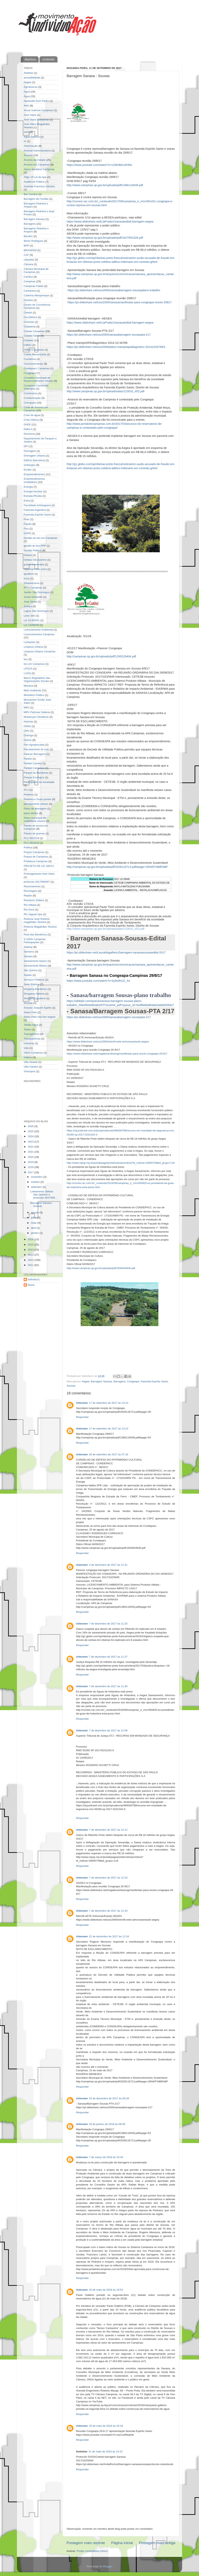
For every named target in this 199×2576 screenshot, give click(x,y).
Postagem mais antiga (157, 2543)
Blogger (107, 2566)
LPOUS (28, 668)
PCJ (26, 789)
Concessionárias (33, 363)
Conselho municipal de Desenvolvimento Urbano (38, 379)
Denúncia (29, 433)
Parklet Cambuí (33, 763)
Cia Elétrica (30, 317)
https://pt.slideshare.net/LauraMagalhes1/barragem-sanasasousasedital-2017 (116, 952)
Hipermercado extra (35, 569)
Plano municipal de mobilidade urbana (35, 819)
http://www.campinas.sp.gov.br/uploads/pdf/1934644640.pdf (101, 1268)
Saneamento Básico (35, 965)
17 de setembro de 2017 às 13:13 (108, 1402)
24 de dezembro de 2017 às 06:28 (109, 2098)
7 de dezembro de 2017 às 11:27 (108, 1656)
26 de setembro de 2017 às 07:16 (108, 1454)
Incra (27, 578)
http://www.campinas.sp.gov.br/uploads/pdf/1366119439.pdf (105, 185)
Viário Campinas (33, 1052)
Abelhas (28, 72)
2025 (31, 1131)
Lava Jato (29, 615)
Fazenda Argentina (35, 509)
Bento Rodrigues (33, 240)
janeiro (35, 1232)
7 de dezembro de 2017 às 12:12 (108, 1829)
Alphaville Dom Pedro (36, 100)
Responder (82, 1417)
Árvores (28, 155)
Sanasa (28, 956)
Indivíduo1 (34, 1279)
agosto (35, 1212)
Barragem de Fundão (36, 198)
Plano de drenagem (35, 808)
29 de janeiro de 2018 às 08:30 (107, 2124)
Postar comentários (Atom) (92, 2551)
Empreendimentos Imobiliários (34, 480)
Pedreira (29, 794)
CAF (26, 254)
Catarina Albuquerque (36, 295)
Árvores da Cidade (34, 159)
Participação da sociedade (39, 782)
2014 (31, 1249)
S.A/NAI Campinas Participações (35, 941)
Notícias (28, 721)
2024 (31, 1136)
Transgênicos (31, 1034)
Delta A (28, 429)
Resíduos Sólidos (34, 900)
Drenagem (30, 450)
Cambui (28, 276)
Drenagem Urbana (34, 455)
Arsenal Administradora (37, 150)
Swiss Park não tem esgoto (40, 1016)
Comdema (30, 359)
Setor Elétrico (31, 984)
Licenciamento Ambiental (38, 629)
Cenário (28, 300)
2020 (31, 1157)
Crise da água (32, 415)
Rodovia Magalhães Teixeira (40, 926)
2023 (31, 1141)
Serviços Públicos (34, 979)
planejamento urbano (36, 803)
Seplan (28, 975)
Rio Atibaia (30, 904)
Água (27, 96)
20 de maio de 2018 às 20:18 (106, 2425)
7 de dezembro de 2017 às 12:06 (108, 1730)
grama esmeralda (34, 564)
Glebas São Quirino (35, 559)
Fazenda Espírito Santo (154, 1381)
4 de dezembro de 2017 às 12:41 (108, 1564)
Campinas (30, 281)
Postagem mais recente (85, 2543)
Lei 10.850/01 (32, 620)
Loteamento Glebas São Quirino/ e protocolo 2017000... (43, 1194)
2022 (31, 1146)
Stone (31, 1284)
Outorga (28, 735)
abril (34, 1227)
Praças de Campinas (36, 856)
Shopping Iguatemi (35, 998)
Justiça (28, 606)
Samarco (29, 951)
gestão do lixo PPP (35, 545)
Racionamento (32, 886)
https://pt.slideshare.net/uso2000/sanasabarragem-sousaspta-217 (109, 334)
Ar (25, 141)
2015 (31, 1244)
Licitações (29, 642)
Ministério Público (34, 695)
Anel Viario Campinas (36, 119)
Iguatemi (29, 573)
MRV (27, 707)
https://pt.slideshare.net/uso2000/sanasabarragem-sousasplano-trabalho (113, 290)
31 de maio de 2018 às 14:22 (106, 2451)
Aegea (85, 1381)
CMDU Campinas (34, 349)
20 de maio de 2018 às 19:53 (106, 2289)
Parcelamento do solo (36, 749)
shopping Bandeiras (35, 989)
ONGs (27, 726)
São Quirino (31, 970)
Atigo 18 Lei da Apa (35, 177)
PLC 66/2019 (31, 842)
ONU (27, 730)
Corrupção (30, 402)
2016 (31, 1239)
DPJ (26, 446)
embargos (29, 464)
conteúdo (48, 59)
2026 (31, 1126)
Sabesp (28, 946)
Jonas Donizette (33, 596)
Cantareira (30, 290)
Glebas (28, 555)
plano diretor (31, 813)
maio (34, 1222)
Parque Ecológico (34, 777)
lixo (26, 659)
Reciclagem (31, 890)
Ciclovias (29, 321)
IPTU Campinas (33, 587)
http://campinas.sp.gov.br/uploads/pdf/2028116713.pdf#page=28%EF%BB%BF (117, 866)
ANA (26, 105)
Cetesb (28, 312)
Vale (26, 1048)
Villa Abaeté (31, 1062)
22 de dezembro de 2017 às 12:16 (109, 1936)
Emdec (28, 469)
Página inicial (122, 2543)
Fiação (28, 523)
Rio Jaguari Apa (33, 914)
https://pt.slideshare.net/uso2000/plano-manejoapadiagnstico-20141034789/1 (116, 346)
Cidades (28, 340)
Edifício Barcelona (34, 460)
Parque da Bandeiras (36, 772)
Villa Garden (31, 1066)
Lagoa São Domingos (36, 610)
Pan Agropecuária (34, 744)
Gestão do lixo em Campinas (40, 537)
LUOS (27, 673)
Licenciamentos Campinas (39, 634)
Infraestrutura (31, 583)
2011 (31, 1265)
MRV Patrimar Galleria (37, 712)
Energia (28, 486)
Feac (27, 519)
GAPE (27, 533)
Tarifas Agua (31, 1024)
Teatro (27, 1029)
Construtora (31, 393)
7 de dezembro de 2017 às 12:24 (108, 1877)
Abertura (30, 59)
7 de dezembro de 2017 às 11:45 (108, 1686)
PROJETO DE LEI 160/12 (39, 866)
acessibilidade (32, 77)
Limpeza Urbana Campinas (40, 651)
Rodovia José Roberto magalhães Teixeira (37, 920)
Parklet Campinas (34, 768)
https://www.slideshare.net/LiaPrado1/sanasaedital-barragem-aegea (110, 221)
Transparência (32, 1038)
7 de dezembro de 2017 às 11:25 (108, 1623)
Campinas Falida (33, 286)
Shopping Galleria (34, 993)
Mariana (28, 685)
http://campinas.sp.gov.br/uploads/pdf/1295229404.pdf (101, 656)
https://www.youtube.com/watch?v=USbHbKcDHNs (99, 164)
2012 (31, 1260)
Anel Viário (30, 114)
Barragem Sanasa (101, 1381)
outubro (36, 1181)
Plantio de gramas (34, 833)
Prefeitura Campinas (36, 861)
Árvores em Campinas (37, 164)
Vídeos (28, 1057)
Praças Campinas (34, 852)
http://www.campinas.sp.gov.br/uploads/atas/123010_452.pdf (105, 391)
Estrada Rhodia (33, 495)
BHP (26, 245)
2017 (31, 1172)
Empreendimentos (34, 474)
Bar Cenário (31, 194)
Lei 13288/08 (31, 625)
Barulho (28, 236)
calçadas (29, 259)
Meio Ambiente (32, 690)
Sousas (71, 1385)
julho (34, 1217)
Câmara (28, 264)
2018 (31, 1167)
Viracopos (29, 1071)
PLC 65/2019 (31, 838)
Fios (26, 528)
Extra (27, 500)
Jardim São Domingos (37, 592)
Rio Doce (29, 909)
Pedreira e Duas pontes (37, 799)
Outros (28, 740)
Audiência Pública (34, 181)
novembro (37, 1176)
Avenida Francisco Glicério (39, 186)
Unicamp (29, 1043)
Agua (27, 91)
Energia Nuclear (33, 491)
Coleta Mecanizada (35, 354)
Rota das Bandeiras (35, 934)
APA (26, 132)
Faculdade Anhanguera (37, 505)
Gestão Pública (33, 550)
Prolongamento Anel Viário (39, 873)
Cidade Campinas (34, 331)
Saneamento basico (35, 961)
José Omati (30, 601)
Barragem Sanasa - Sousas (41, 1204)
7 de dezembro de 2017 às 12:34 (108, 1910)
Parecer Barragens (35, 754)
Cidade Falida (32, 335)
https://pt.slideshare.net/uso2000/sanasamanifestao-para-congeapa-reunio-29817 (119, 302)
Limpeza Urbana (33, 646)
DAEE (27, 424)
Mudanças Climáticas (36, 716)
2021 (31, 1151)
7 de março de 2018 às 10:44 (106, 2157)
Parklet (28, 758)
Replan (28, 895)
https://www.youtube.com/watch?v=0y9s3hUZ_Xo (98, 980)
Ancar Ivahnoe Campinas (38, 110)
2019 (31, 1162)
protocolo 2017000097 (37, 881)
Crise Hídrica (31, 419)
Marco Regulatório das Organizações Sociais (37, 679)
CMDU (28, 345)
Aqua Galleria (32, 136)
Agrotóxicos (31, 86)
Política (28, 847)
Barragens (119, 1381)
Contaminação (32, 398)
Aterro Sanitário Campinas (39, 169)
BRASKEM (30, 250)
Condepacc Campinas (37, 368)
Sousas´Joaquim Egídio (37, 1007)
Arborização (31, 145)
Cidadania (30, 326)
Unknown (82, 1402)
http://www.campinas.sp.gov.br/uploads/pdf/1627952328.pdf (105, 237)
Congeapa (133, 1381)
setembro (37, 1187)
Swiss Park (30, 1012)
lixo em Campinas (34, 663)
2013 (31, 1254)
